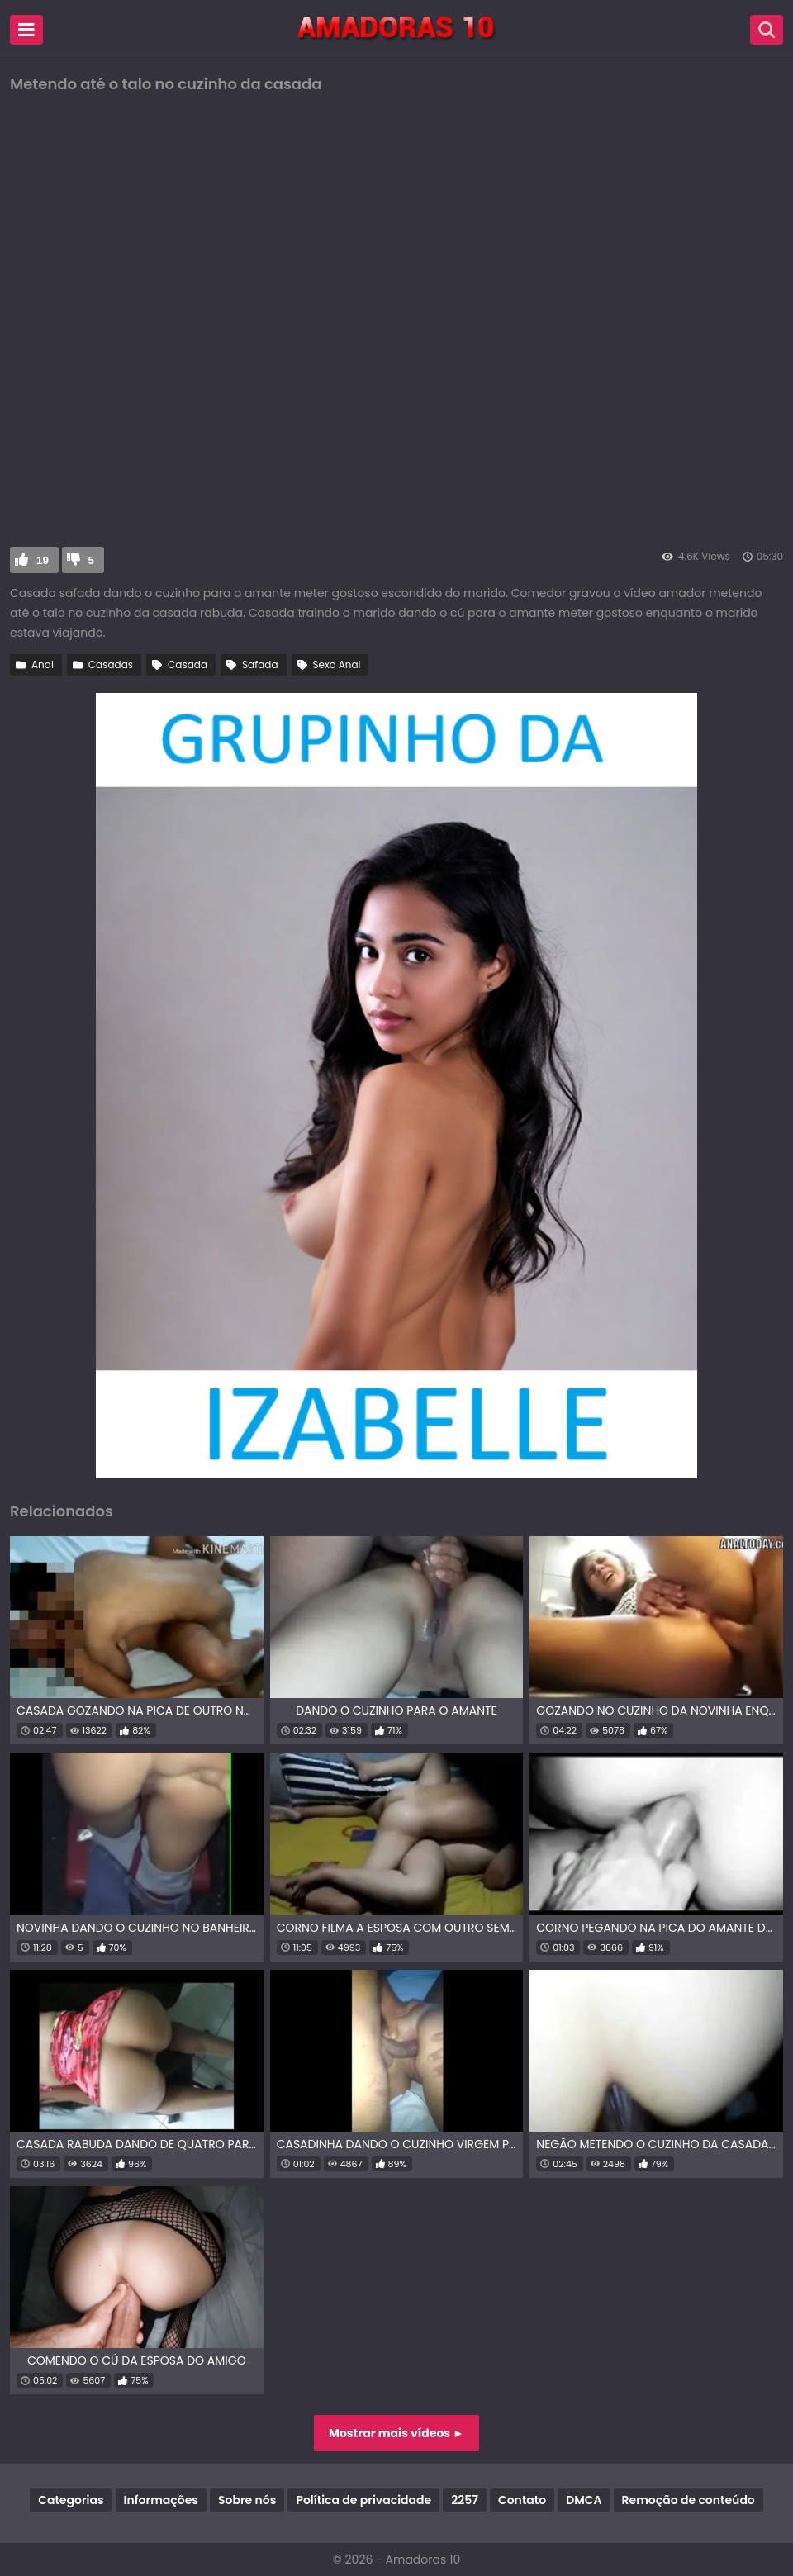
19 (42, 560)
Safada (260, 664)
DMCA (583, 2500)
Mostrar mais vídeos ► (396, 2433)
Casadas (110, 664)
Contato (522, 2500)
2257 (464, 2500)
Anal (42, 664)
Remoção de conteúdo (688, 2500)
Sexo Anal (337, 664)
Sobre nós (247, 2500)
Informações (161, 2500)
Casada (187, 664)
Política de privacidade (363, 2500)
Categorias (70, 2500)
